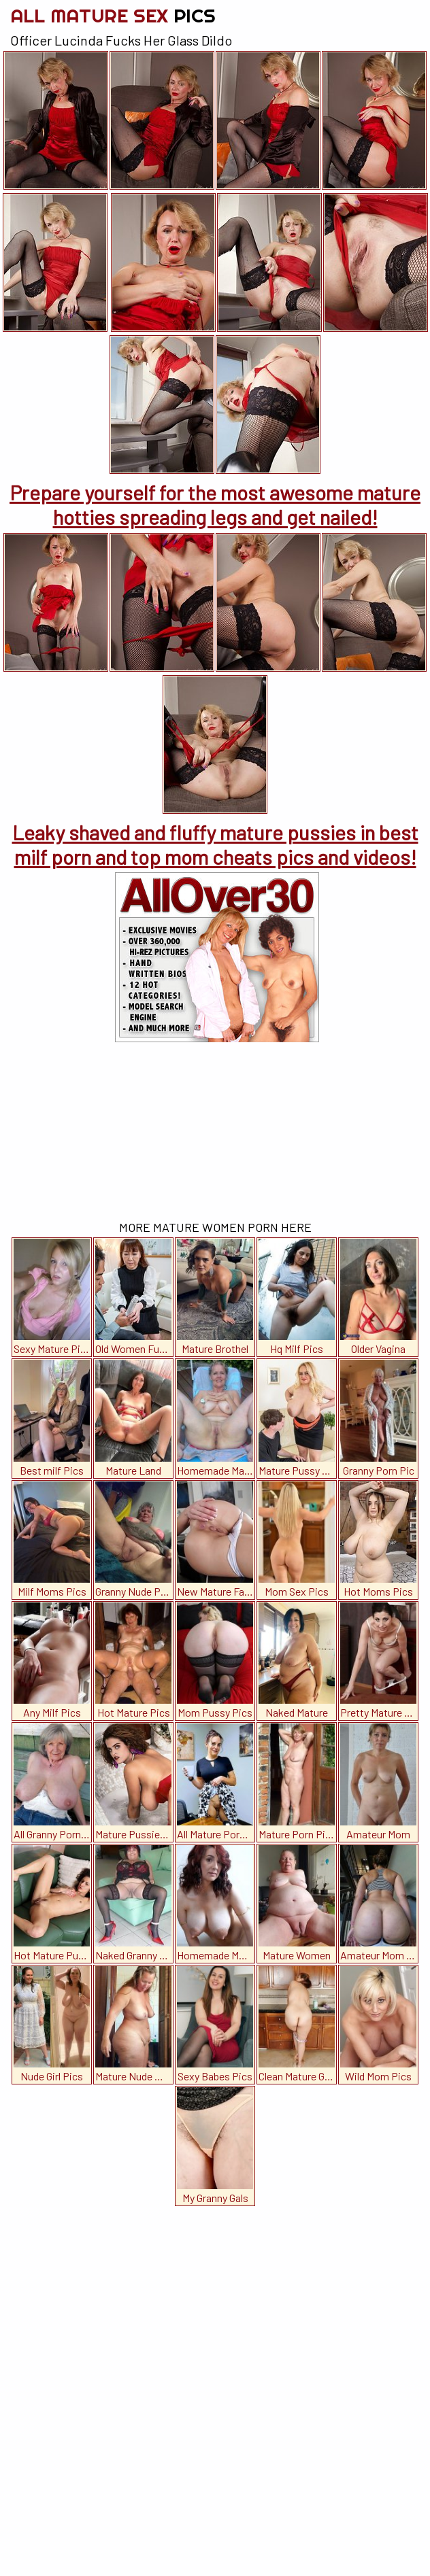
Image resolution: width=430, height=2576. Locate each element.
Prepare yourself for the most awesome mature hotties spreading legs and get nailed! (215, 504)
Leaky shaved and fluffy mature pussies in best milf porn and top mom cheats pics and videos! (215, 844)
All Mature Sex (113, 15)
